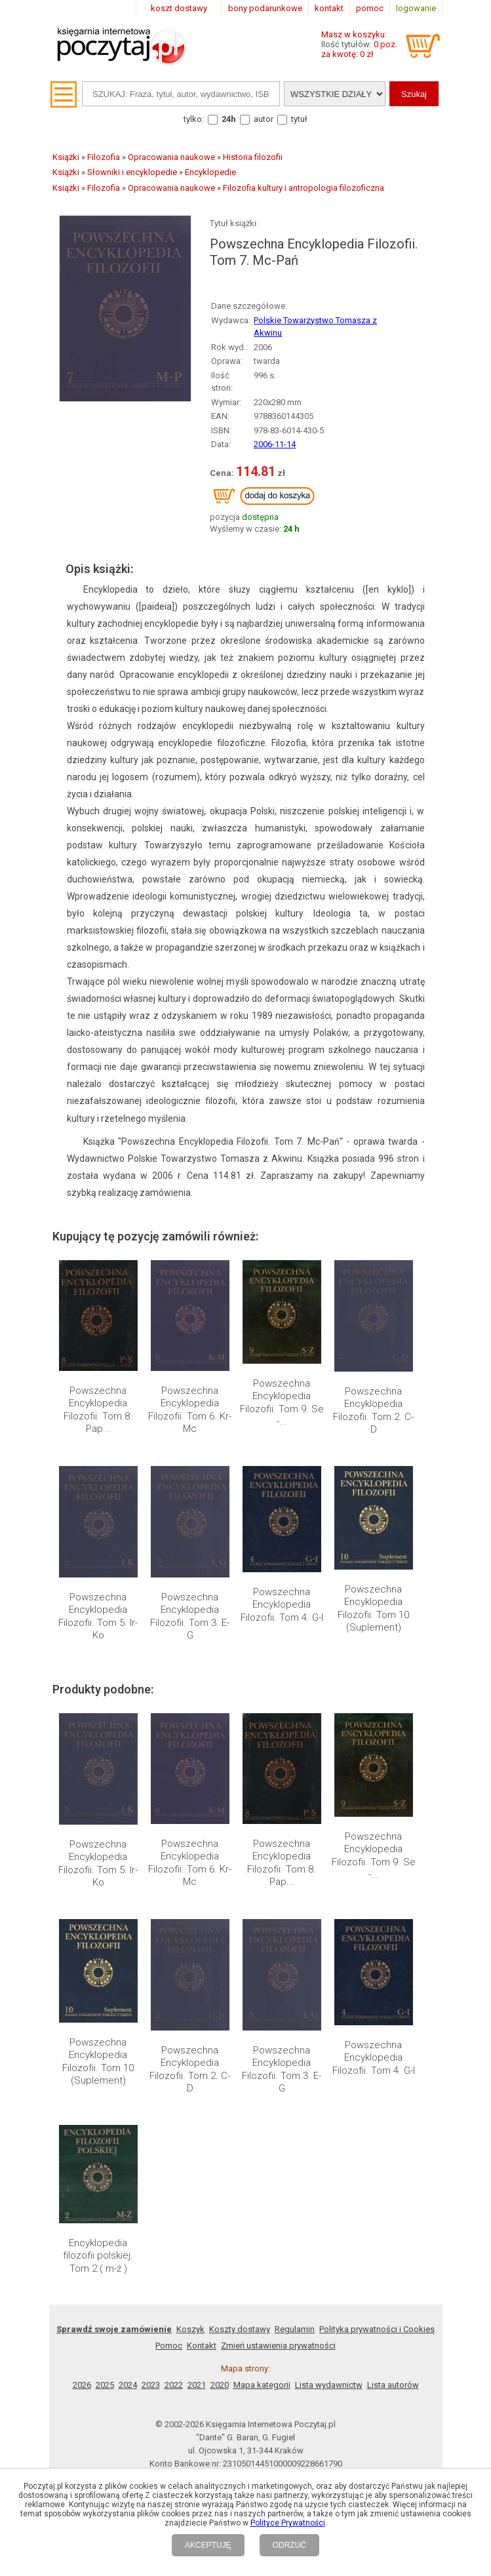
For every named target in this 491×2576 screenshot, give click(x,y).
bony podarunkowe (265, 8)
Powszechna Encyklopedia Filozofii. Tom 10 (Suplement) (373, 1608)
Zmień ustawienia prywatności (278, 2345)
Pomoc (168, 2345)
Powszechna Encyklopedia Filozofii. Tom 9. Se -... (282, 1402)
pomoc (369, 8)
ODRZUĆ (289, 2545)
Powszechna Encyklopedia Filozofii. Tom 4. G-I (282, 1604)
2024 (128, 2385)
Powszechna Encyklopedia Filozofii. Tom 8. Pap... (98, 1410)
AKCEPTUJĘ (208, 2545)
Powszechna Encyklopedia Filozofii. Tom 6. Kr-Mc (189, 1410)
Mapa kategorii (261, 2385)
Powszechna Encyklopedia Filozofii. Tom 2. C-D (373, 1410)
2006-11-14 (275, 444)
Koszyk (190, 2329)
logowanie (416, 8)
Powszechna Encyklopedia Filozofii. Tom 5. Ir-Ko (98, 1616)
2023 (151, 2385)
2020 (219, 2385)
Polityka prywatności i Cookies (377, 2329)
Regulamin (295, 2329)
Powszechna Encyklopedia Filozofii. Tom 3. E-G (189, 1616)
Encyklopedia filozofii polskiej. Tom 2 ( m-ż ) (98, 2255)
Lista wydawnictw (329, 2385)
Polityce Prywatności (287, 2522)
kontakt (329, 8)
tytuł (299, 119)
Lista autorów (393, 2385)
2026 (82, 2385)
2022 (174, 2385)
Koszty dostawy (239, 2329)
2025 (105, 2385)
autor (263, 119)
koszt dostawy (179, 8)
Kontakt (201, 2345)
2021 (196, 2385)
